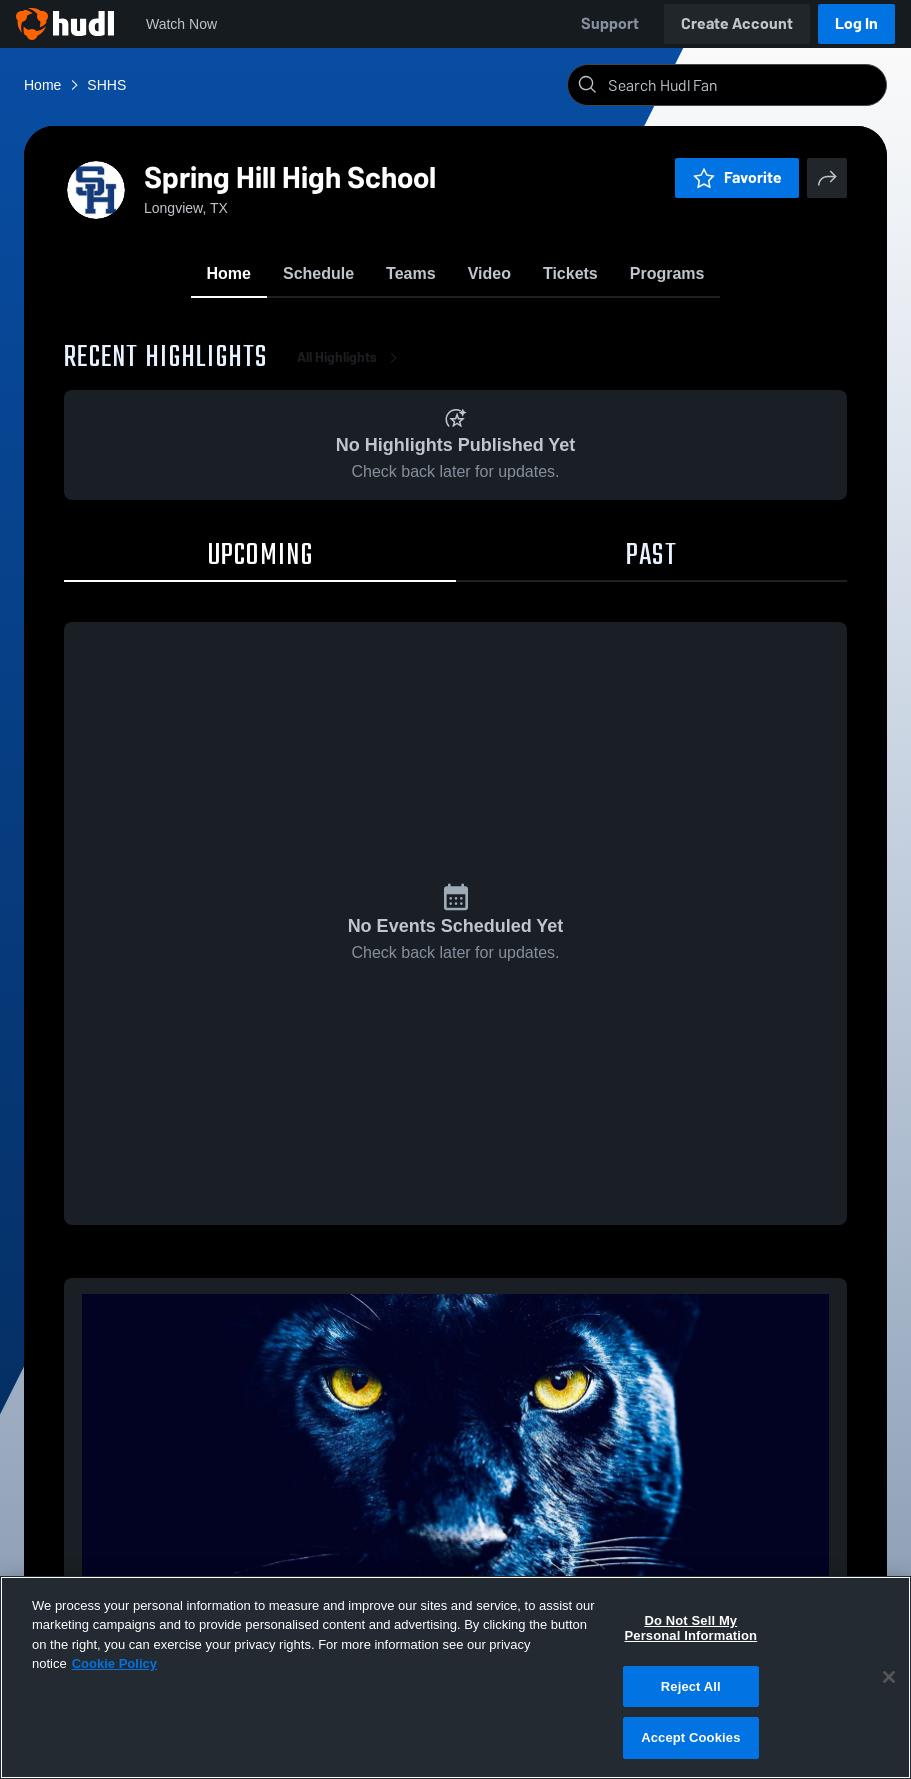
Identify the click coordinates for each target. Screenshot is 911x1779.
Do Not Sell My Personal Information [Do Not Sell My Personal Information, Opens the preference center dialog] (691, 1628)
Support (610, 23)
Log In (856, 23)
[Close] (889, 1677)
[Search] (743, 85)
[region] (455, 1677)
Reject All (691, 1686)
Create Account (737, 23)
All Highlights (351, 359)
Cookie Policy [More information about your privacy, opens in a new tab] (114, 1663)
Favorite (737, 177)
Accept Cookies (690, 1737)
